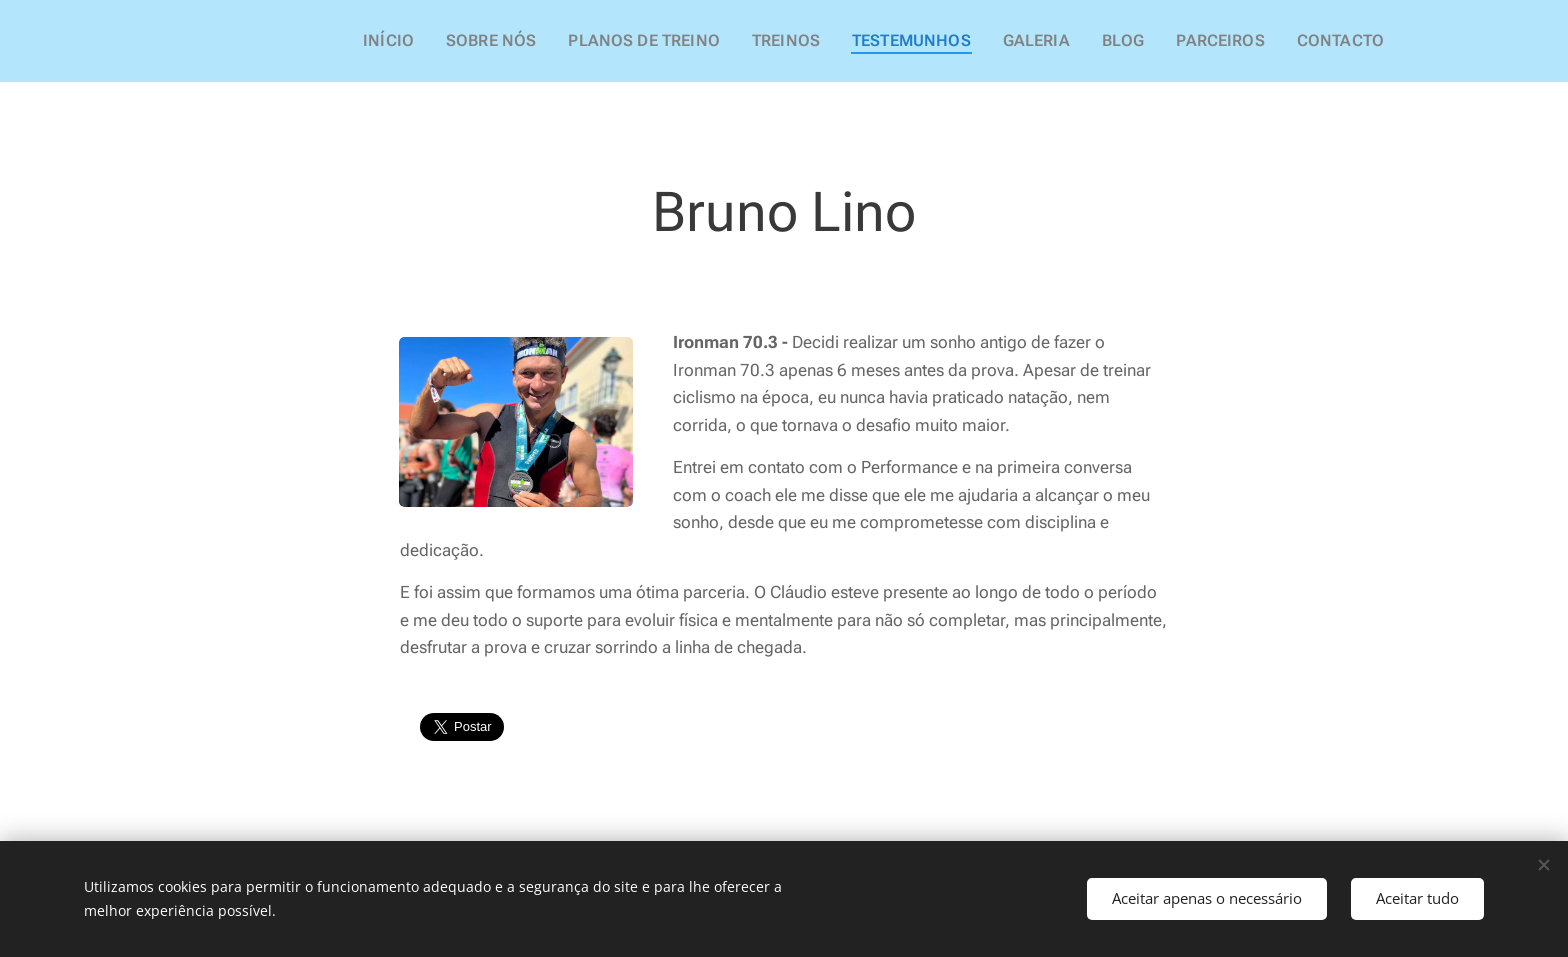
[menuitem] (454, 41)
